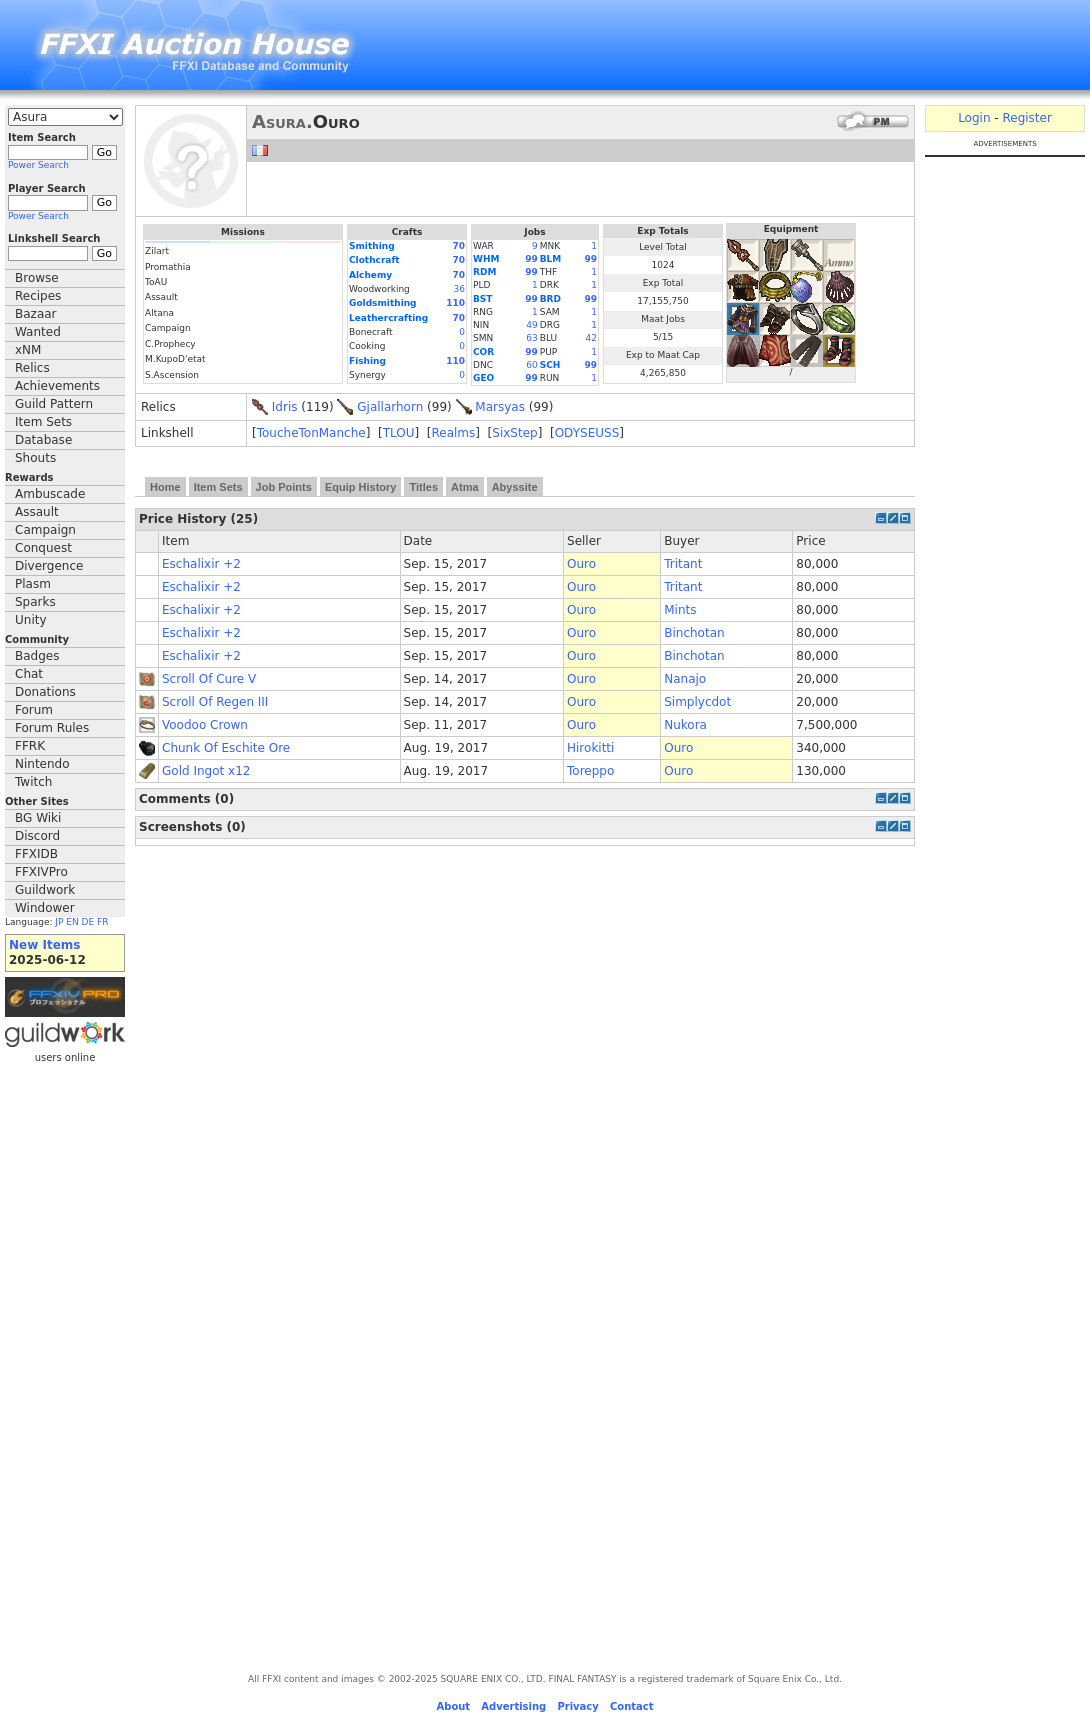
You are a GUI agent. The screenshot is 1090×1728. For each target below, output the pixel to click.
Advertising (513, 1706)
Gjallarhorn (390, 407)
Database (43, 440)
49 (531, 325)
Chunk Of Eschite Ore (226, 748)
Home (165, 487)
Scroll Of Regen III (215, 702)
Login (974, 118)
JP (59, 922)
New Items (44, 945)
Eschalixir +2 (201, 564)
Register (1026, 118)
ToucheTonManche (311, 433)
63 (531, 338)
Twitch (33, 782)
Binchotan (694, 633)
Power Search (38, 165)
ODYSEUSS (587, 433)
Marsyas (500, 407)
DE (88, 922)
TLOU (399, 433)
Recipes (38, 296)
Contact (632, 1706)
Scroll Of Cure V (209, 679)
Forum (34, 710)
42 (591, 338)
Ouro (581, 564)
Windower (45, 908)
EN (72, 922)
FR (102, 922)
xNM (28, 350)
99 (531, 259)
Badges (37, 656)
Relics (32, 368)
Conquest (43, 548)
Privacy (577, 1706)
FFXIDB (36, 854)
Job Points (284, 487)
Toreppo (590, 771)
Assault (37, 512)
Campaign (45, 530)
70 (458, 246)
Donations (45, 692)
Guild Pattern (54, 404)
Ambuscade (50, 494)
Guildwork (45, 890)
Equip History (361, 487)
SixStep (514, 433)
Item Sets (43, 422)
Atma (465, 487)
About (453, 1706)
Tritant (683, 564)
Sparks (35, 602)
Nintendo (42, 764)
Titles (423, 487)
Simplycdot (697, 702)
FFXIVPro (41, 872)
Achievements (57, 386)
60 (531, 365)
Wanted (38, 332)
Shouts (35, 458)
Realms (453, 433)
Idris (285, 407)
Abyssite (515, 487)
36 (459, 289)
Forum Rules (52, 728)
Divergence (49, 566)
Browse (37, 278)
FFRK (30, 746)
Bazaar (36, 314)
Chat (29, 674)
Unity (31, 620)
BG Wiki (38, 818)
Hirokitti (590, 748)
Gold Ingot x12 (206, 771)
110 (455, 303)
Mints (680, 610)
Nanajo (685, 679)
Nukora (685, 725)
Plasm (33, 584)
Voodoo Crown (205, 725)
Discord (37, 836)
